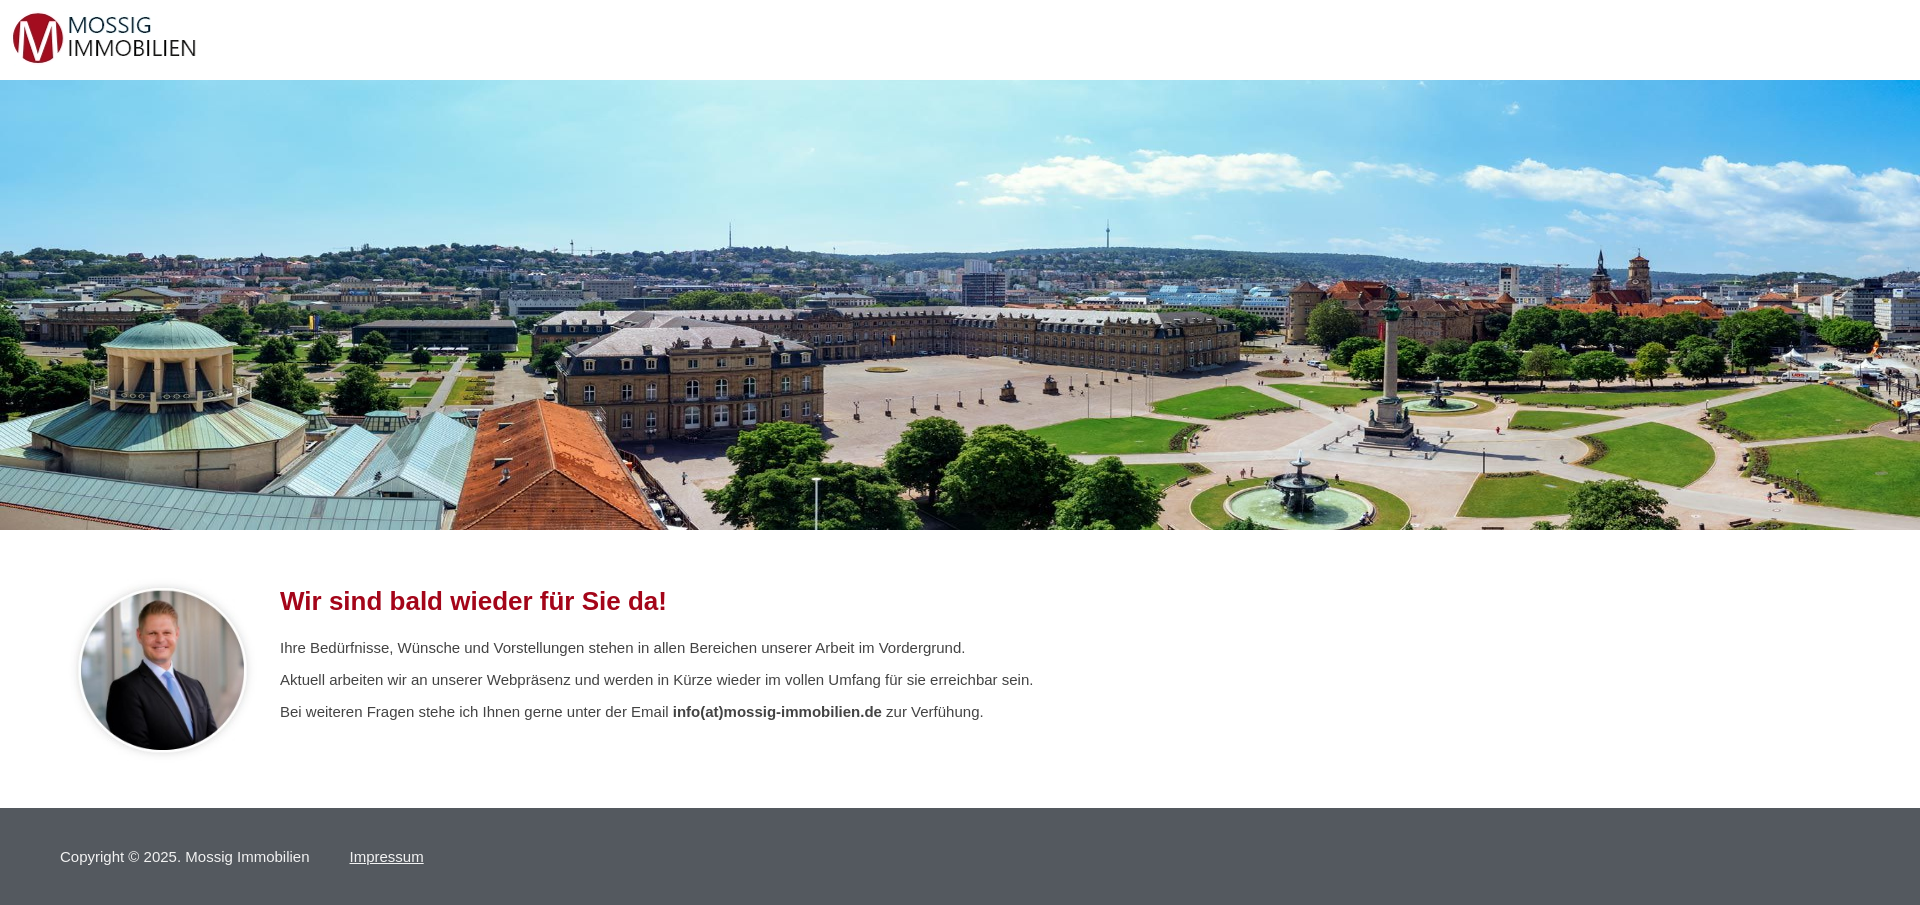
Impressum (387, 856)
